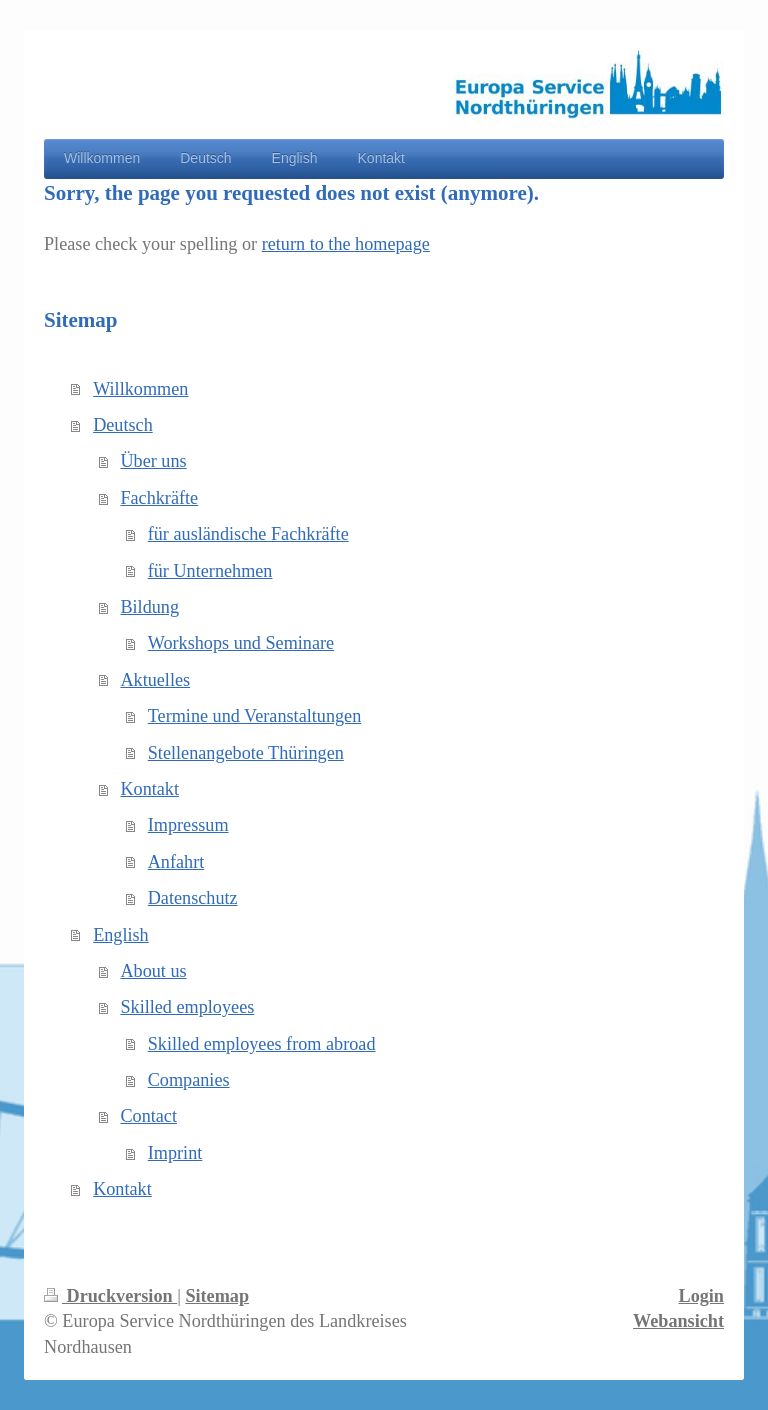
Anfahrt (176, 862)
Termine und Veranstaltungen (255, 716)
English (121, 935)
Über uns (153, 461)
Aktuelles (155, 680)
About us (153, 971)
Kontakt (149, 789)
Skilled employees (187, 1007)
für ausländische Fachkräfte (248, 534)
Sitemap (217, 1296)
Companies (189, 1080)
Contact (148, 1116)
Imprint (175, 1153)
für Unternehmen (210, 571)
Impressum (188, 825)
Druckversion (110, 1296)
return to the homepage (346, 244)
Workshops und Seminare (241, 643)
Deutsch (123, 425)
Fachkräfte (159, 498)
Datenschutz (193, 898)
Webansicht (678, 1321)
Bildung (149, 607)
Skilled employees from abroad (262, 1044)
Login (702, 1296)
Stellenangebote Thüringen (246, 753)
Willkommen (140, 389)
